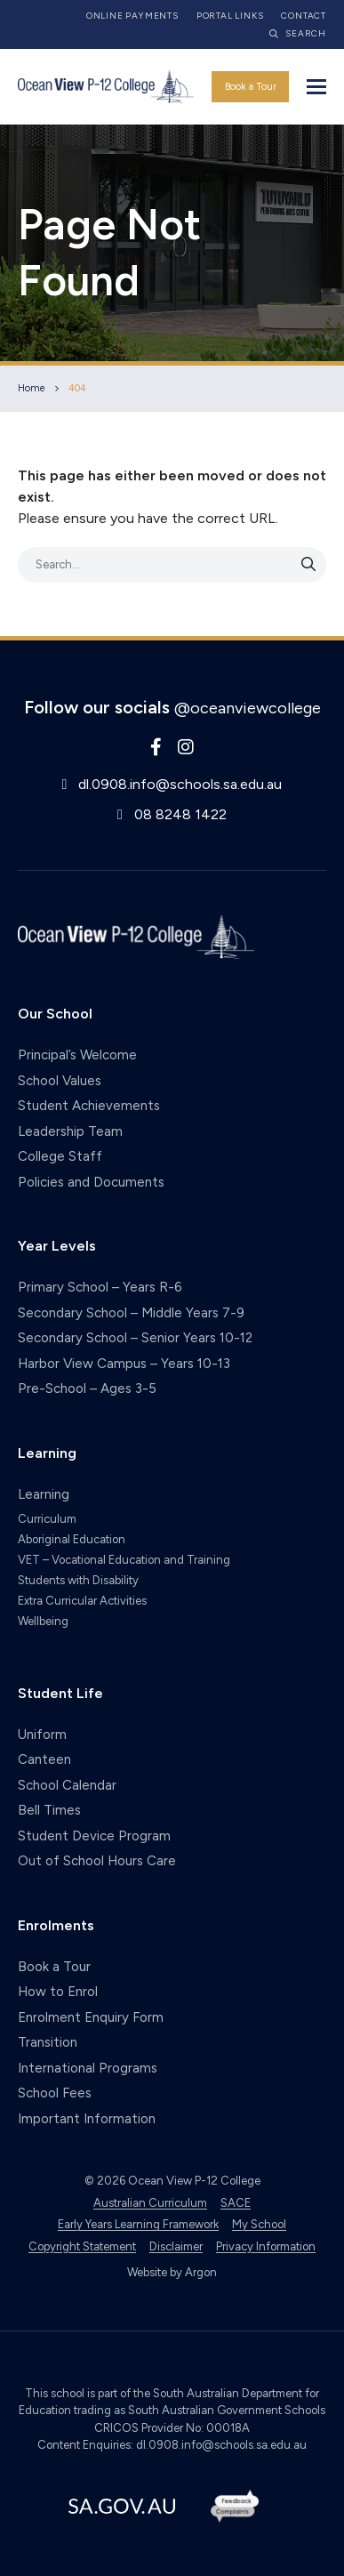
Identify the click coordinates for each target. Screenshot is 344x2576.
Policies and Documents (91, 1182)
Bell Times (49, 1810)
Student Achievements (89, 1106)
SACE (235, 2203)
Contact (303, 15)
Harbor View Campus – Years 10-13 (124, 1364)
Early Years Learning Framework (138, 2224)
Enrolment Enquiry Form (91, 2017)
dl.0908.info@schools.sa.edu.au (180, 784)
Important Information (87, 2119)
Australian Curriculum (150, 2203)
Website (147, 2272)
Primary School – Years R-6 (100, 1287)
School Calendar (67, 1785)
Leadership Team (70, 1131)
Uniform (42, 1735)
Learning (43, 1494)
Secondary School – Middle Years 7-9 (131, 1313)
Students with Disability (78, 1580)
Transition (47, 2042)
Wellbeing (43, 1621)
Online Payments (132, 15)
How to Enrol (58, 1992)
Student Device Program (94, 1836)
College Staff (60, 1156)
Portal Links (230, 15)
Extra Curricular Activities (82, 1600)
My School (259, 2224)
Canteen (44, 1759)
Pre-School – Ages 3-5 (87, 1389)
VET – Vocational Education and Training (124, 1559)
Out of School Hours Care (97, 1861)
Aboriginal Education (71, 1539)
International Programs (87, 2068)
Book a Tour (250, 87)
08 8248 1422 (180, 814)
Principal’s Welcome (77, 1055)
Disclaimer (176, 2246)
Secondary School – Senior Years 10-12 (135, 1338)
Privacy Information (266, 2246)
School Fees (55, 2093)
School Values (59, 1081)
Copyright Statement (82, 2246)
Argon (201, 2272)
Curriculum (47, 1518)
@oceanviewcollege (247, 708)
